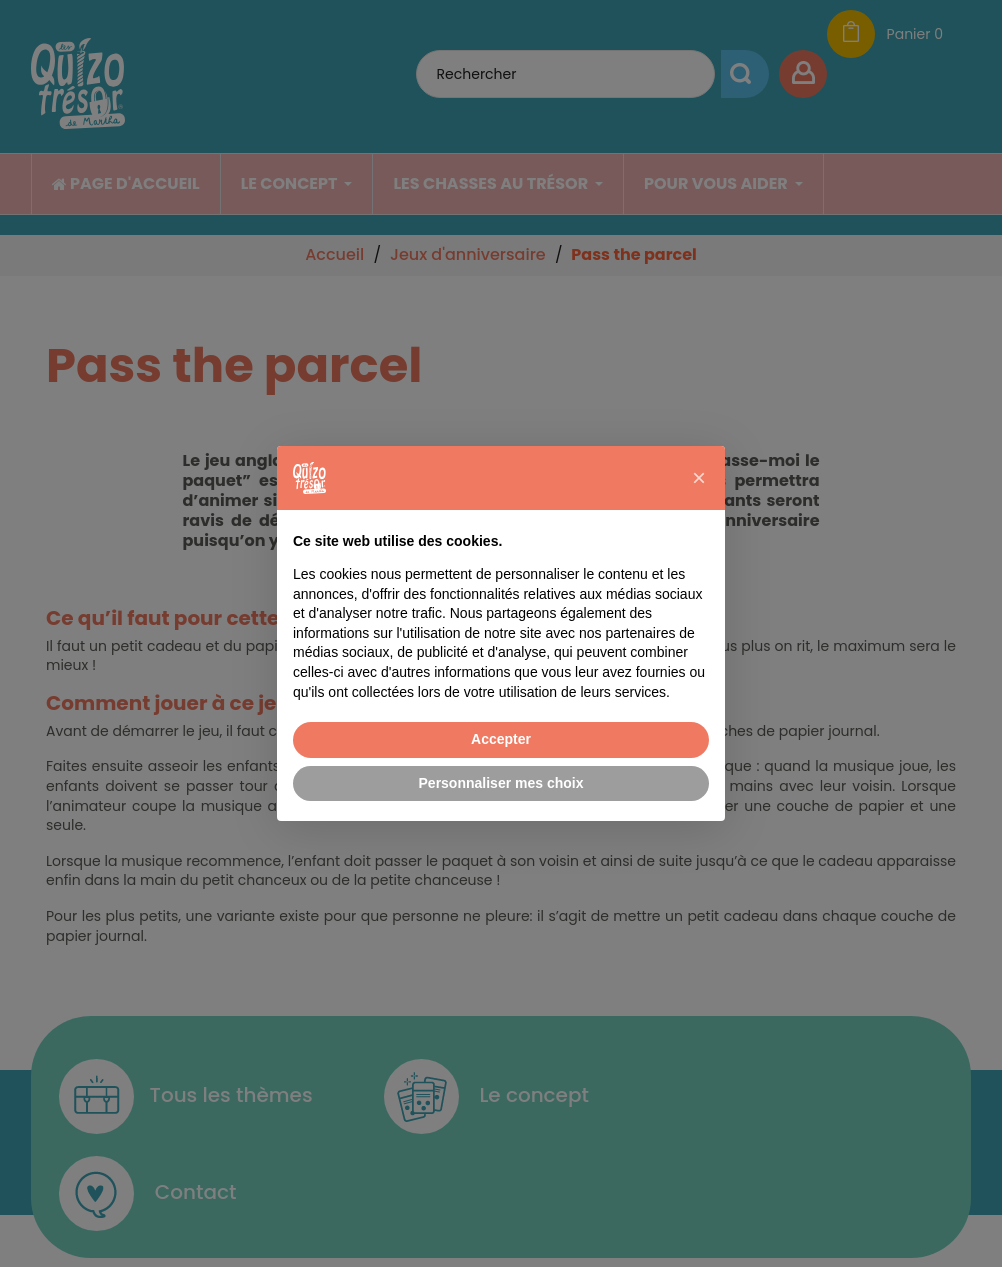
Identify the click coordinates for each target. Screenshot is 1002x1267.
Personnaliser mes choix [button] (501, 783)
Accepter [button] (501, 739)
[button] (699, 478)
